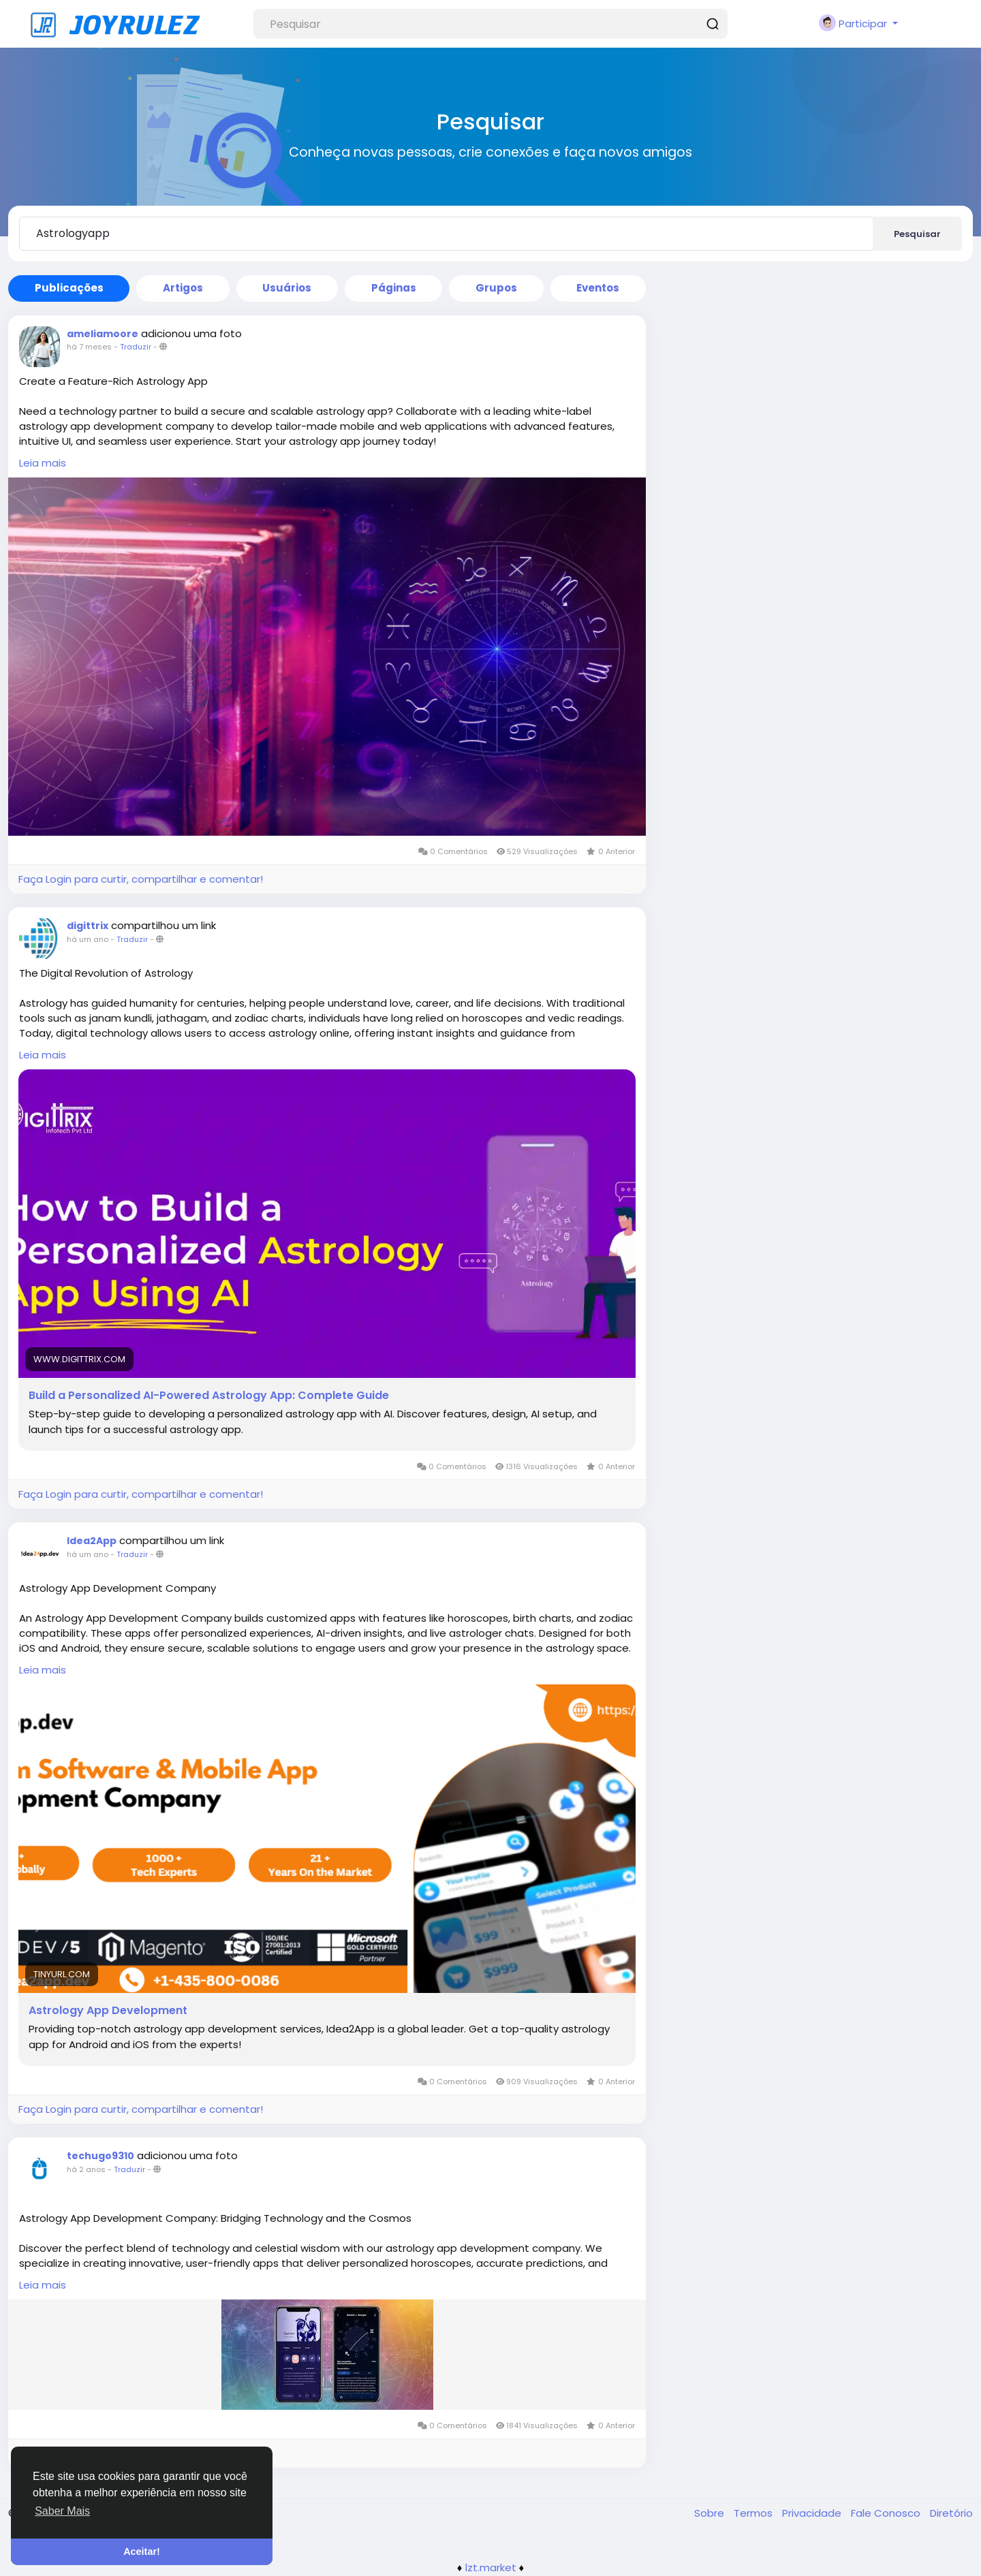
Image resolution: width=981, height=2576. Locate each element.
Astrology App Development (108, 2010)
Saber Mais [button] (62, 2511)
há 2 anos (86, 2169)
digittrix (87, 925)
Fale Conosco (887, 2513)
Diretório (951, 2513)
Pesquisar (917, 233)
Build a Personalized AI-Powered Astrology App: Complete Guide (209, 1395)
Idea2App (91, 1541)
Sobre (710, 2513)
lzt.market (490, 2567)
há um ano (87, 939)
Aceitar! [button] (141, 2551)
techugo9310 (100, 2156)
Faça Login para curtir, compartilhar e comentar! (140, 879)
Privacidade (813, 2513)
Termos (754, 2513)
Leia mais (42, 463)
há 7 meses (89, 346)
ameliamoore (102, 334)
